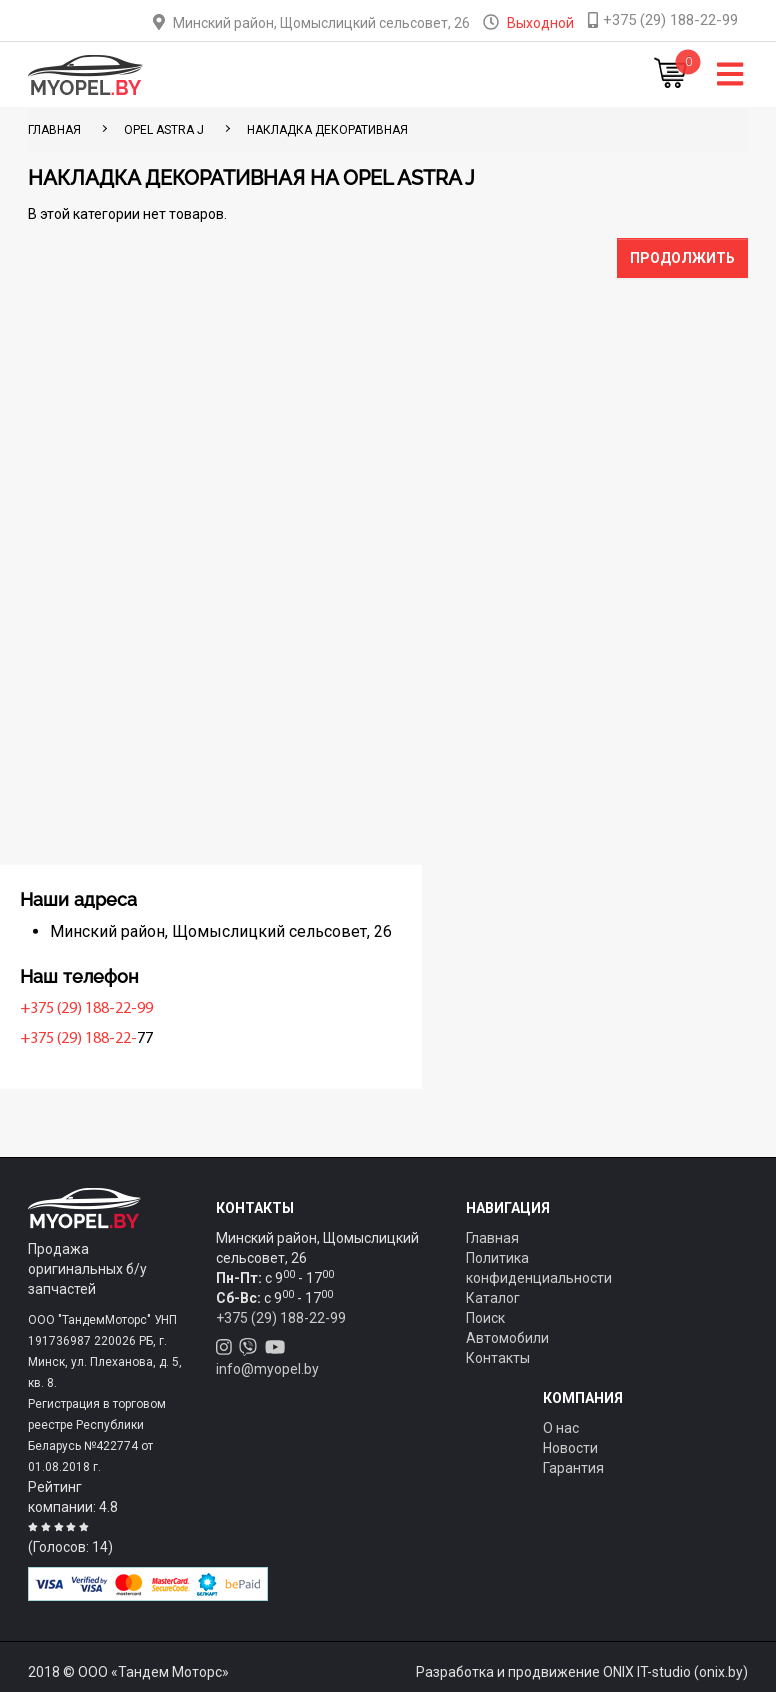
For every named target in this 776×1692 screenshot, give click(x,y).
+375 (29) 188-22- (91, 1039)
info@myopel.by (267, 1369)
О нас (561, 1428)
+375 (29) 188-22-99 (99, 1009)
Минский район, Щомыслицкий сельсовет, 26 (321, 23)
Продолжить (682, 258)
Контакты (498, 1358)
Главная (492, 1238)
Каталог (493, 1298)
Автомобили (507, 1338)
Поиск (485, 1318)
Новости (570, 1448)
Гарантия (573, 1468)
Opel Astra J (164, 130)
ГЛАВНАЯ (54, 130)
